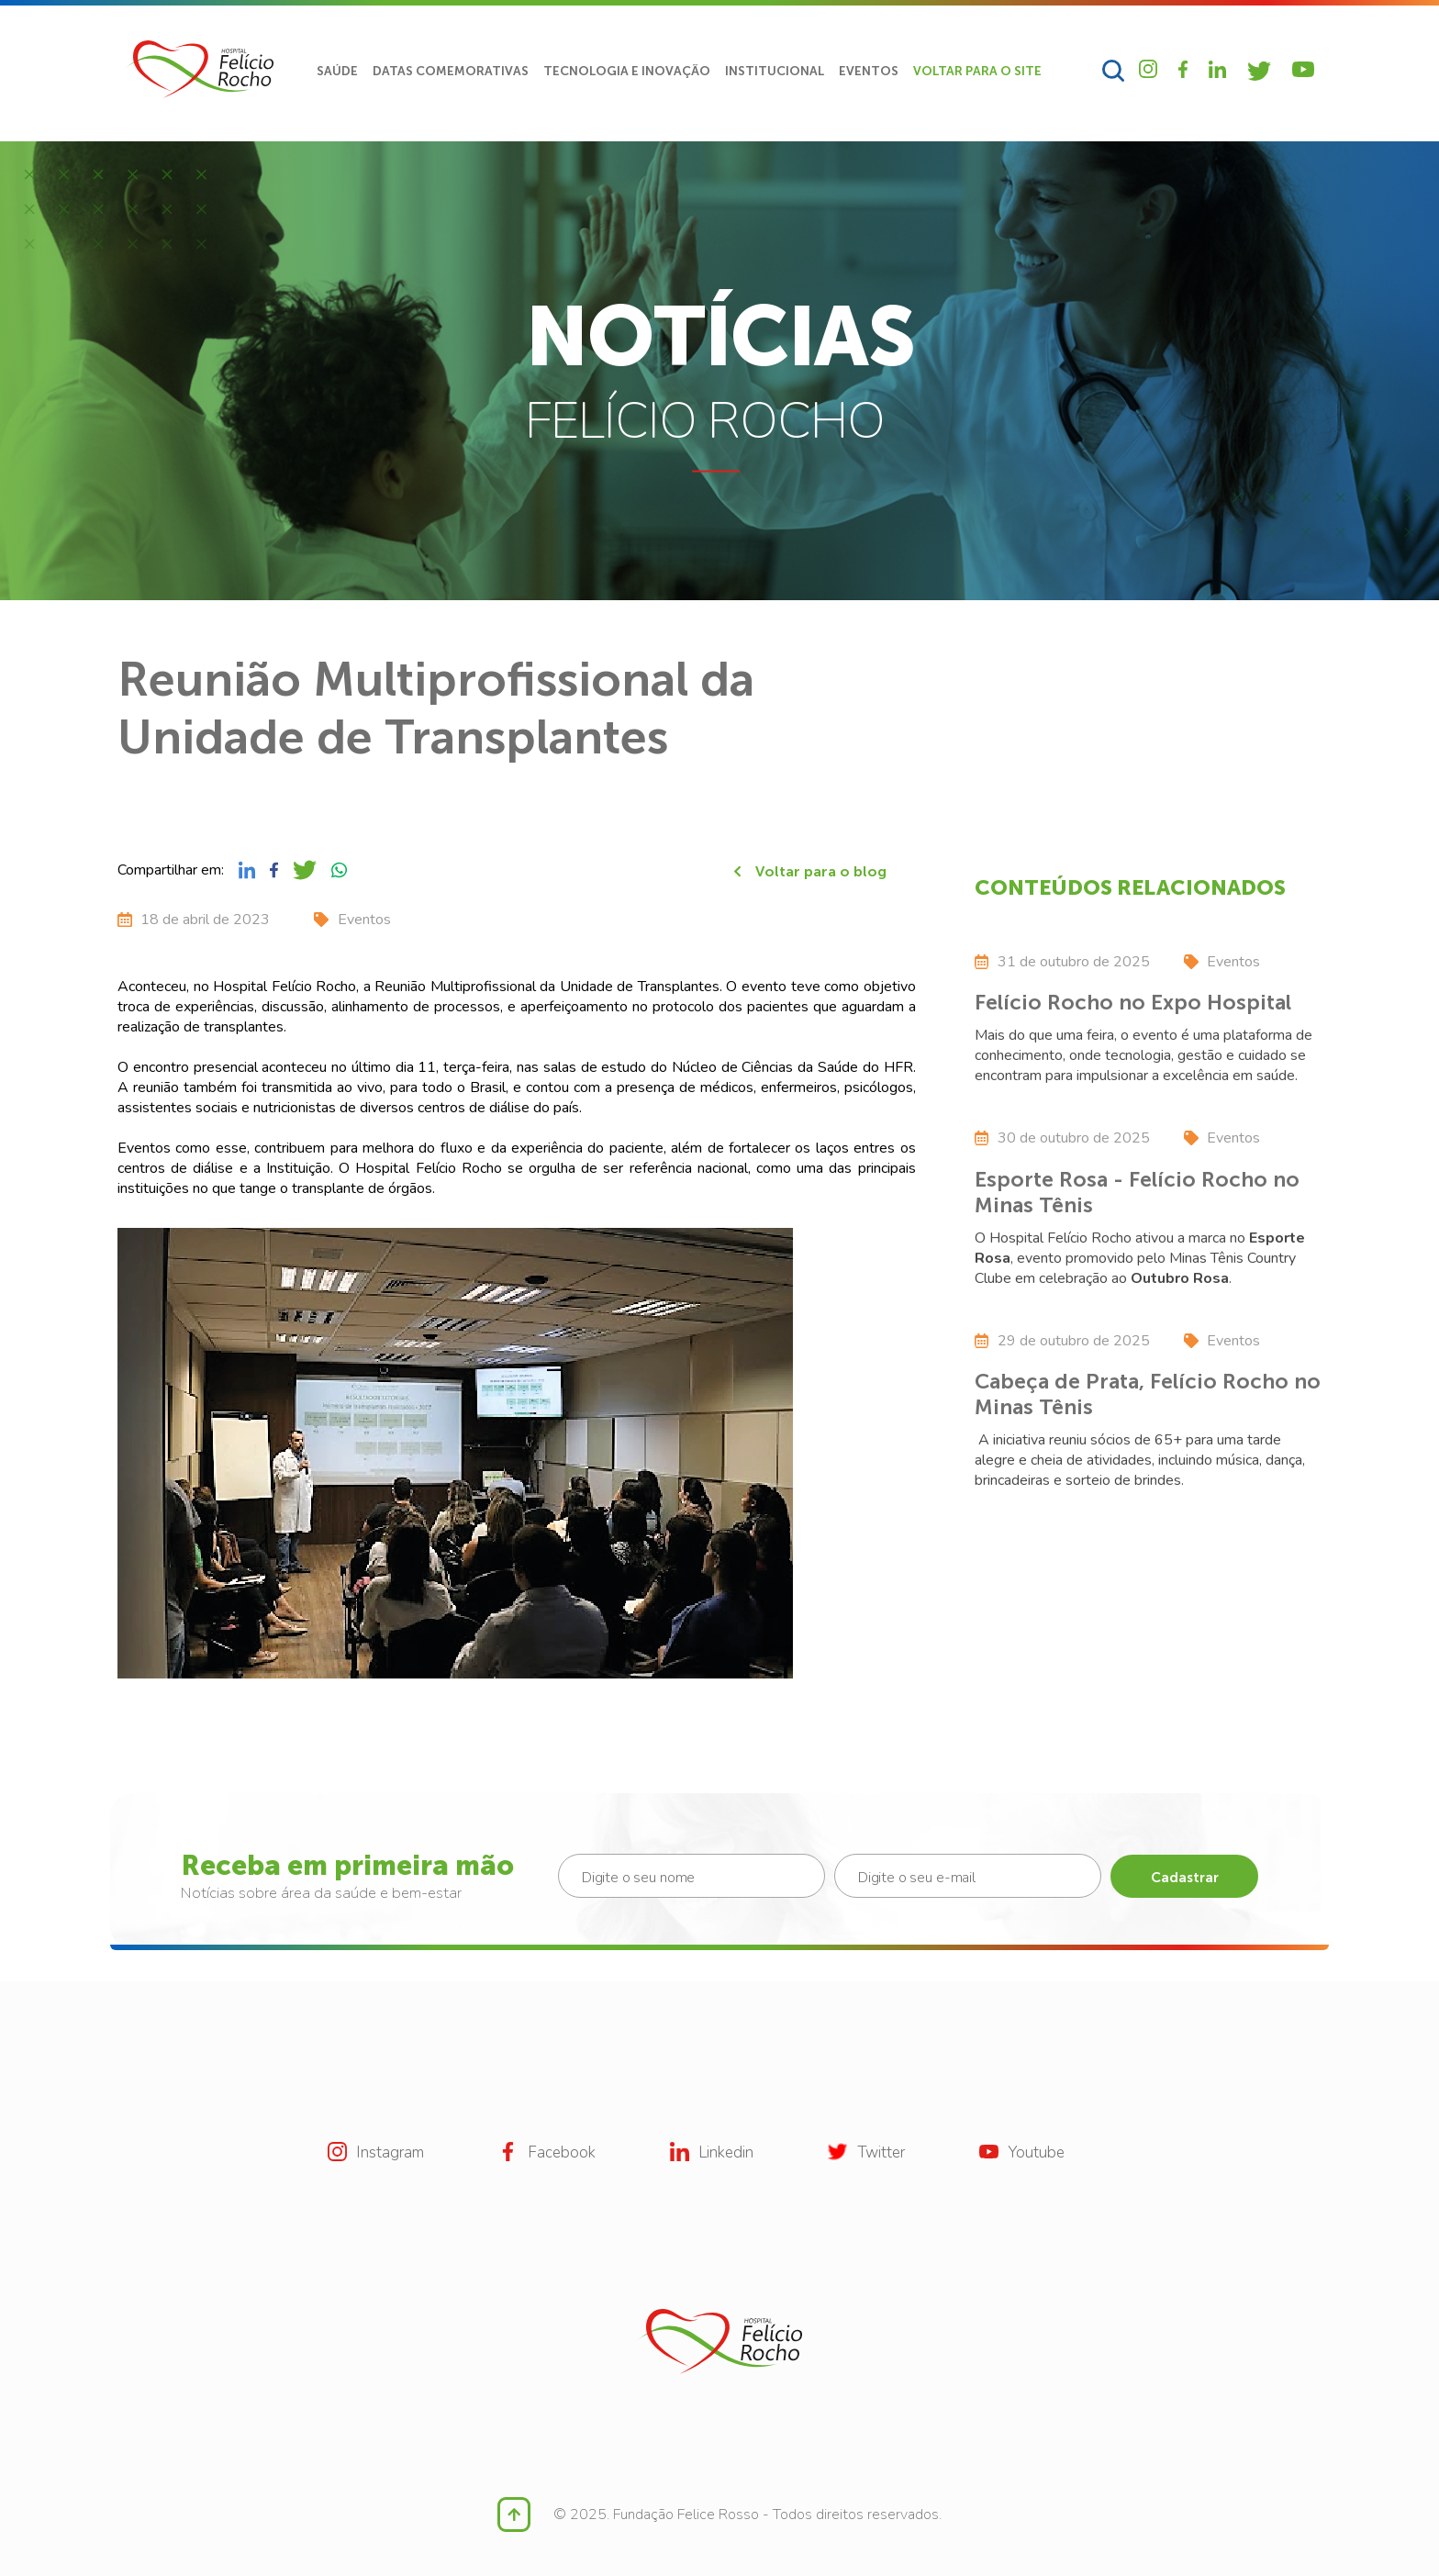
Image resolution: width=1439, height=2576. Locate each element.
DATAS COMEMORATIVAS (451, 71)
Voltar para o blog (810, 871)
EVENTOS (868, 71)
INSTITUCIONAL (774, 71)
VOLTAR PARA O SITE (977, 71)
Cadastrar (1185, 1877)
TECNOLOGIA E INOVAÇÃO (626, 71)
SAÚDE (337, 71)
